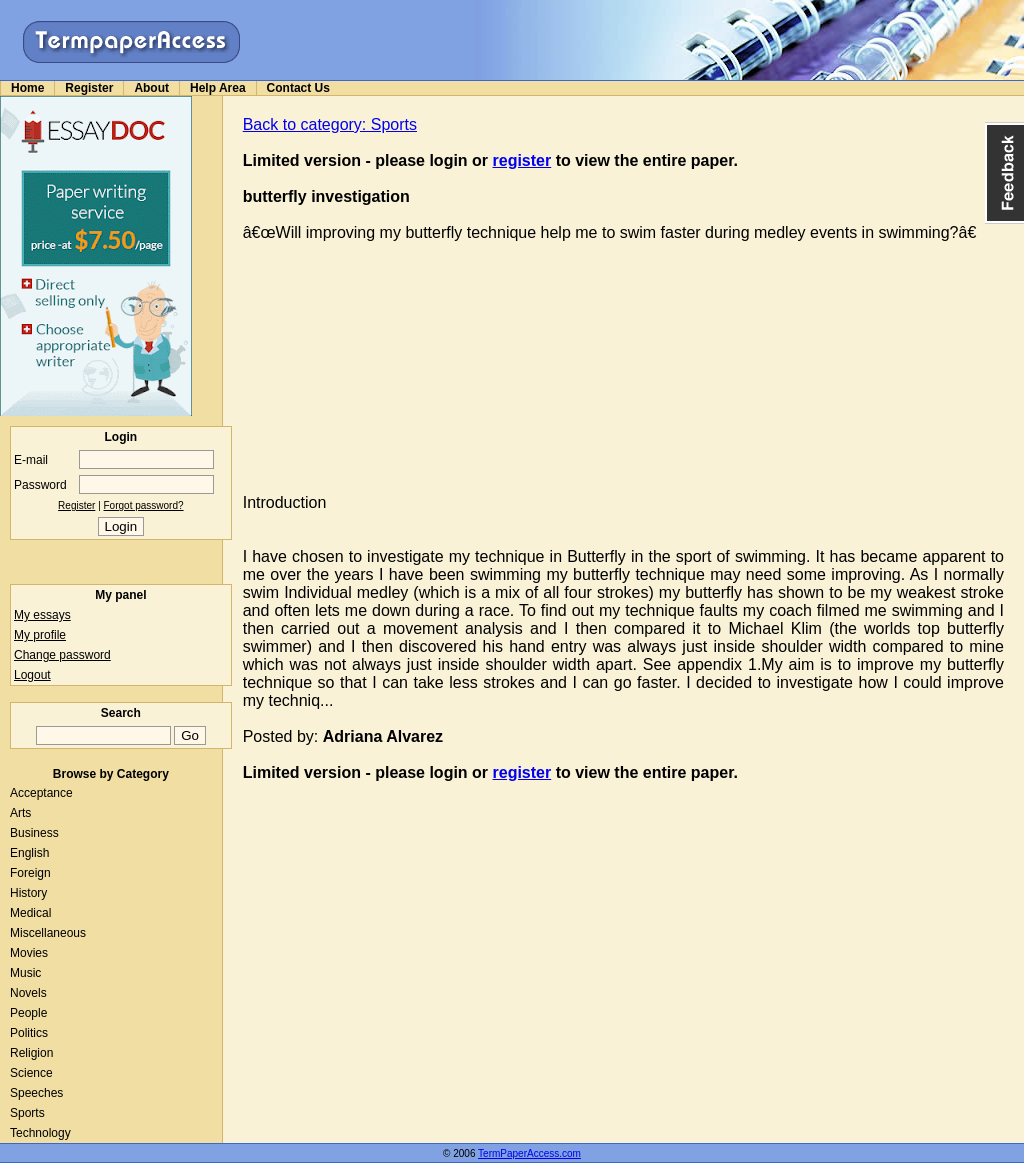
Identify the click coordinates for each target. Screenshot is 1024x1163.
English (29, 853)
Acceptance (41, 793)
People (28, 1013)
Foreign (30, 873)
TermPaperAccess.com (529, 1153)
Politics (29, 1033)
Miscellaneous (48, 933)
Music (25, 973)
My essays (42, 615)
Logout (32, 675)
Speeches (36, 1093)
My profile (40, 635)
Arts (20, 813)
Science (31, 1073)
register (522, 160)
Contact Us (298, 88)
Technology (40, 1133)
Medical (30, 913)
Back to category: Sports (330, 124)
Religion (31, 1053)
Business (34, 833)
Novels (28, 993)
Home (27, 88)
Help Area (218, 88)
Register (89, 88)
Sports (27, 1113)
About (151, 88)
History (28, 893)
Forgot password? (144, 505)
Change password (62, 655)
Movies (29, 953)
